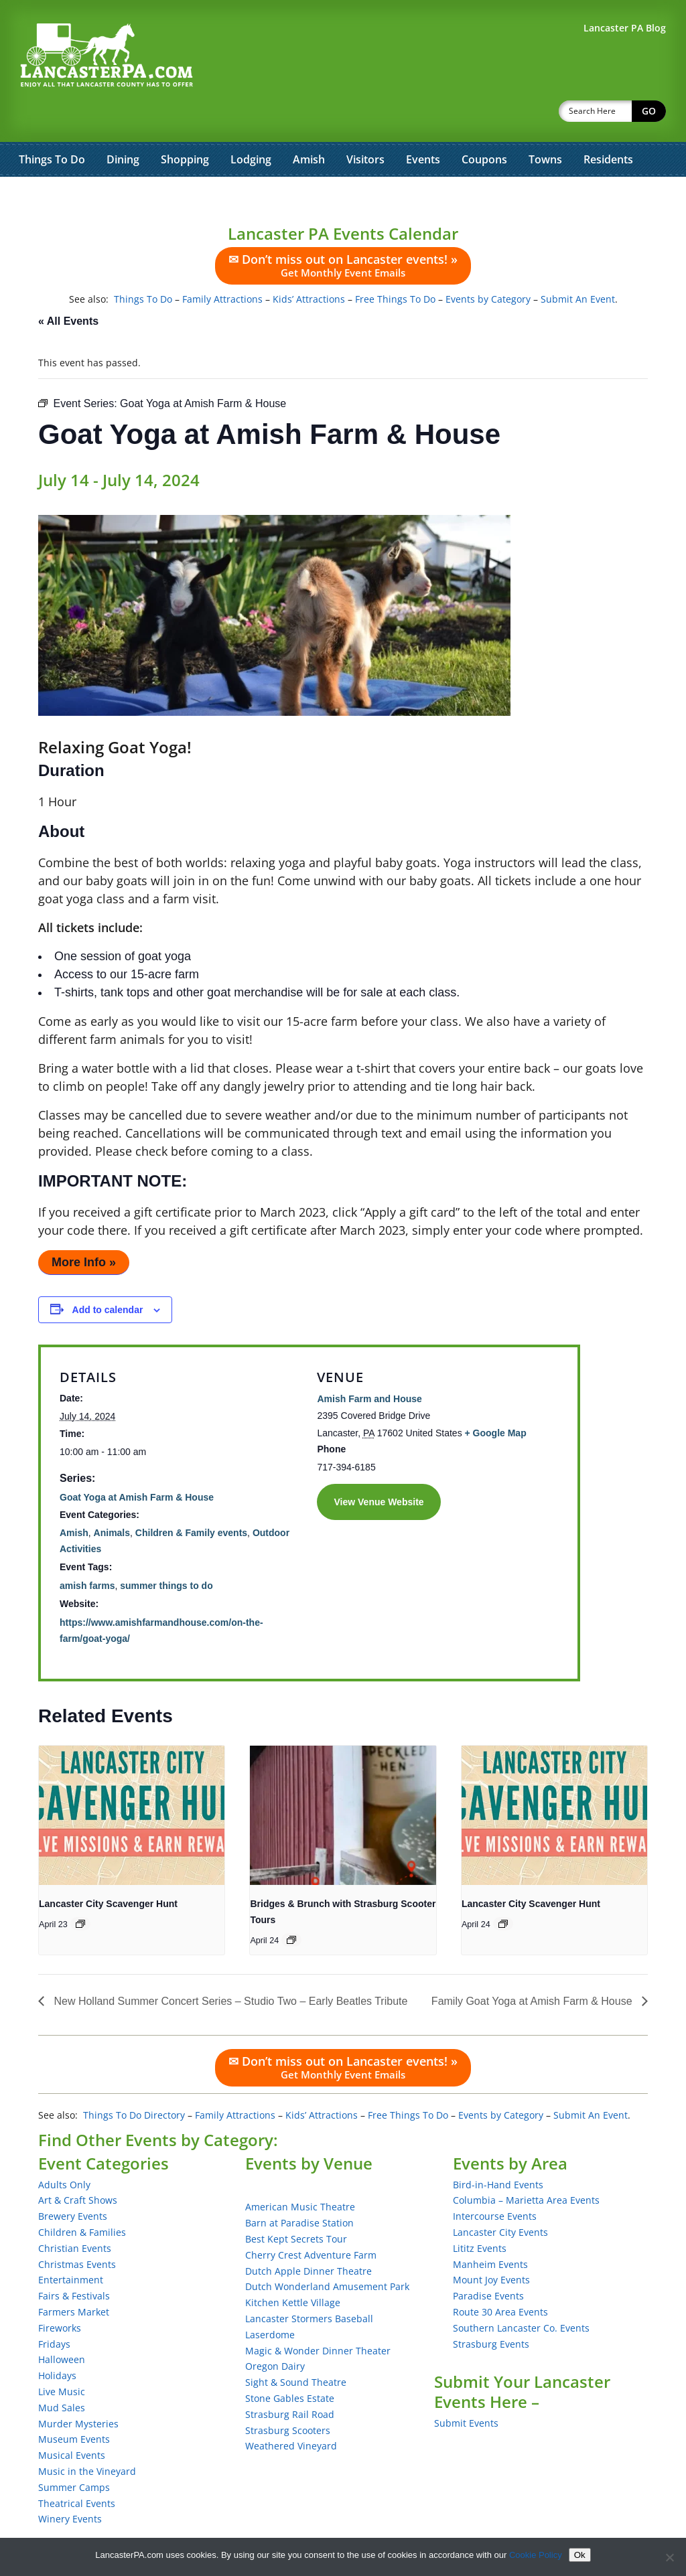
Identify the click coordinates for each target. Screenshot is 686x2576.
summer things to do (166, 1550)
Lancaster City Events (500, 2197)
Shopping (185, 124)
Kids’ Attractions (309, 264)
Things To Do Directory (134, 2080)
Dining (123, 124)
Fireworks (59, 2293)
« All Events (68, 286)
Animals (112, 1498)
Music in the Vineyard (87, 2436)
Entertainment (70, 2245)
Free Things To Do (395, 264)
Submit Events (466, 2388)
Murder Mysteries (78, 2388)
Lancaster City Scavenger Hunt (108, 1869)
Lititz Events (479, 2213)
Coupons (484, 124)
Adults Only (64, 2149)
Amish (309, 124)
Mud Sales (61, 2372)
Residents (608, 124)
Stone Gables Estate (289, 2363)
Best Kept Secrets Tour (296, 2204)
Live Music (61, 2356)
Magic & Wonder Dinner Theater (318, 2315)
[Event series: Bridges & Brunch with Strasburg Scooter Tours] (291, 1905)
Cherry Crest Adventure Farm (310, 2220)
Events (423, 124)
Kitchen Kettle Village (292, 2267)
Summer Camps (74, 2452)
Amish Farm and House (369, 1364)
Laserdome (270, 2299)
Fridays (54, 2309)
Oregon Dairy (275, 2331)
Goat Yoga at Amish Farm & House (137, 1462)
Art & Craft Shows (77, 2165)
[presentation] (131, 1780)
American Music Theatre (300, 2172)
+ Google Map (496, 1398)
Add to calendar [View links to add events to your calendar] (107, 1275)
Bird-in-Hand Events (498, 2149)
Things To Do (52, 124)
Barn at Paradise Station (299, 2188)
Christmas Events (77, 2229)
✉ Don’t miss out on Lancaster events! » (343, 230)
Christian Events (74, 2213)
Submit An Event (578, 264)
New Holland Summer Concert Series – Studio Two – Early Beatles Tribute (229, 1966)
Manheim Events (490, 2229)
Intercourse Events (495, 2181)
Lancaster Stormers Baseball (309, 2283)
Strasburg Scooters (287, 2395)
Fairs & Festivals (74, 2261)
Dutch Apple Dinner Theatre (308, 2236)
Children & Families (82, 2197)
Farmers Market (73, 2277)
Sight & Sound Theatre (295, 2347)
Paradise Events (488, 2261)
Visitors (365, 124)
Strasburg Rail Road (289, 2379)
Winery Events (70, 2484)
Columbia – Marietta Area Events (526, 2165)
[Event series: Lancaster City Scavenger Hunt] (80, 1889)
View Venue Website (378, 1467)
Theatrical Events (76, 2468)
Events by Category (488, 264)
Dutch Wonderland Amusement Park (327, 2251)
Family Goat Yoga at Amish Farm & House (533, 1966)
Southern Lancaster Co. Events (521, 2293)
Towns (545, 124)
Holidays (57, 2340)
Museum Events (74, 2404)
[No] (669, 2557)
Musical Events (71, 2420)
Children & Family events (191, 1498)
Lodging (250, 124)
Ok (580, 2555)
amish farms (87, 1550)
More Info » (84, 1227)
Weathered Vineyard (291, 2411)
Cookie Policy (535, 2555)
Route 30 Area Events (500, 2277)
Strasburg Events (491, 2309)
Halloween (61, 2324)
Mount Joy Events (491, 2245)
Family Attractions (222, 264)
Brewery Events (72, 2181)
